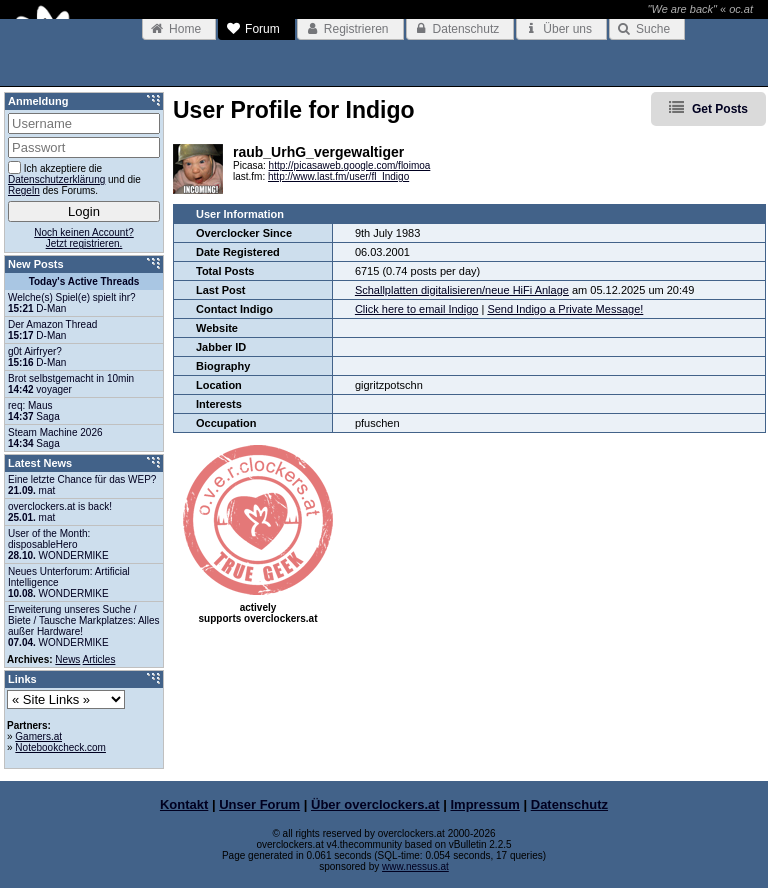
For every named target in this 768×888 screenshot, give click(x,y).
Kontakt (184, 804)
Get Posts (720, 109)
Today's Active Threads (84, 281)
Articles (99, 659)
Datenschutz (569, 804)
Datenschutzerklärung (56, 179)
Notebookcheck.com (60, 747)
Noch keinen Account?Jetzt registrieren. (84, 238)
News (67, 659)
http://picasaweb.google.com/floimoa (350, 165)
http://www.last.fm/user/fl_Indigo (338, 176)
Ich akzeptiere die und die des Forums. (74, 178)
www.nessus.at (415, 866)
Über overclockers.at (375, 804)
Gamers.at (38, 736)
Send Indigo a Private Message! (565, 309)
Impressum (485, 804)
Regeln (24, 190)
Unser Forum (259, 804)
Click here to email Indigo (417, 309)
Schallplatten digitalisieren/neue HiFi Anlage (462, 290)
